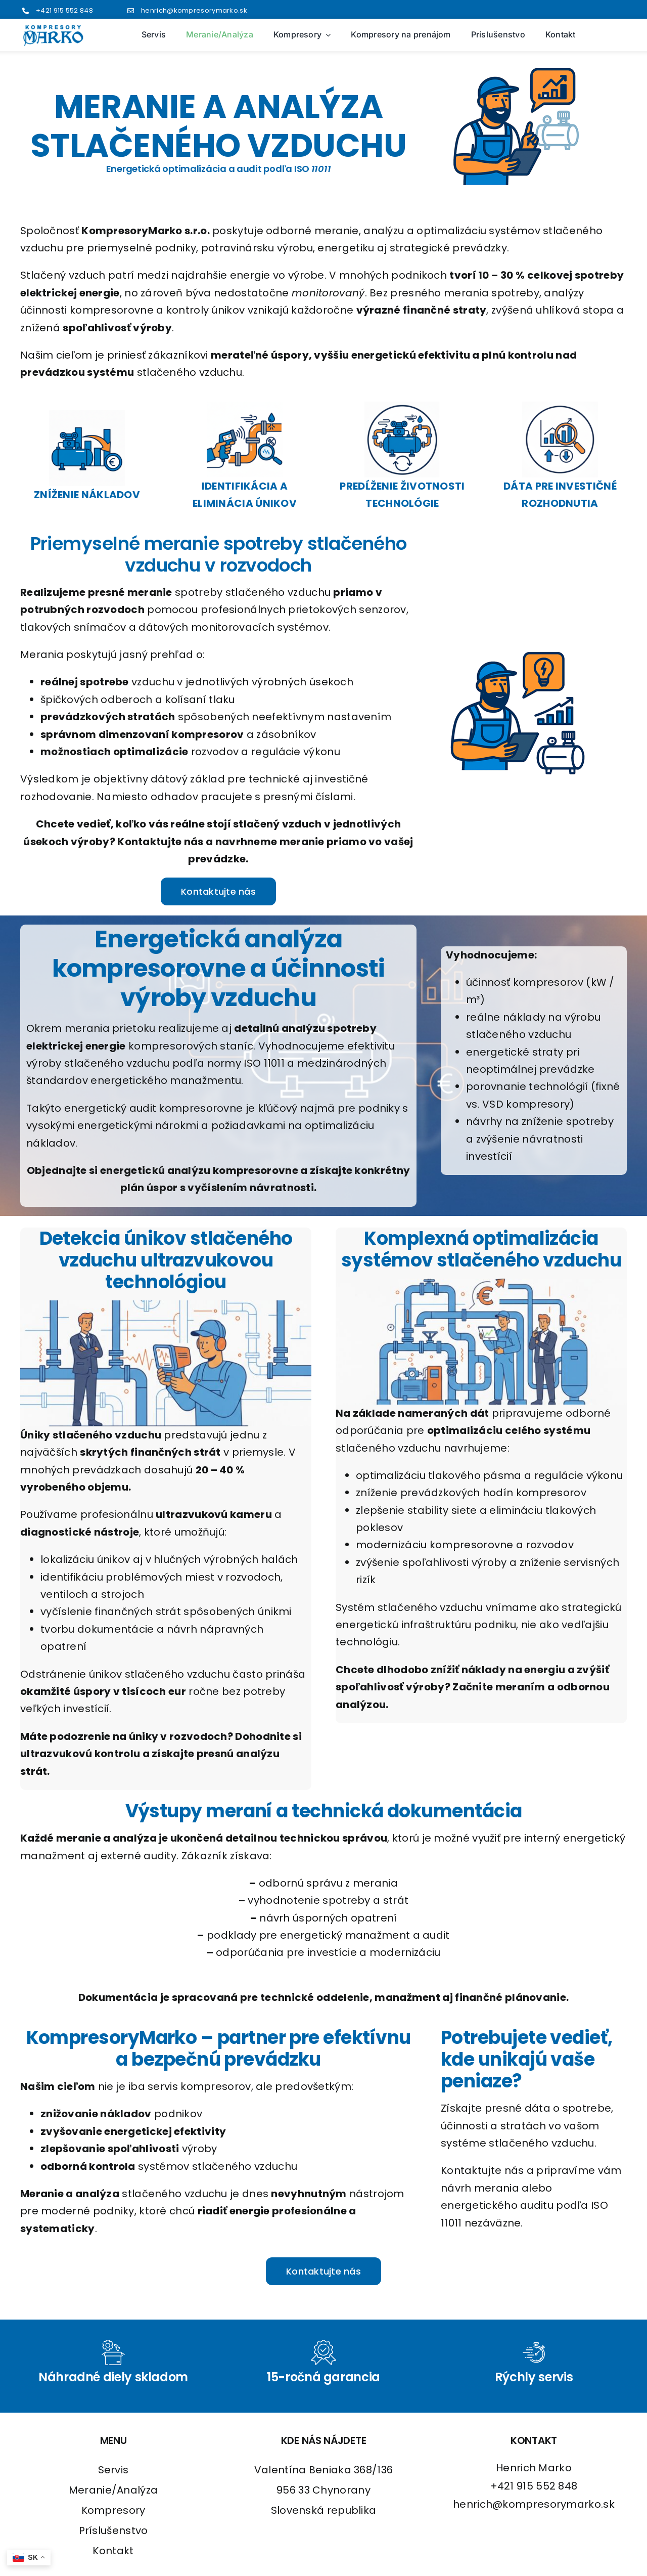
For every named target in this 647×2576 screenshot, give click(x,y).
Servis (113, 2470)
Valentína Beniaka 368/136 (323, 2470)
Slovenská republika (324, 2510)
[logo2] (53, 29)
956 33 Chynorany (323, 2490)
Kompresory (113, 2510)
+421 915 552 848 (64, 10)
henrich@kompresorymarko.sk (194, 10)
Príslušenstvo (113, 2530)
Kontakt (113, 2551)
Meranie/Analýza (113, 2490)
